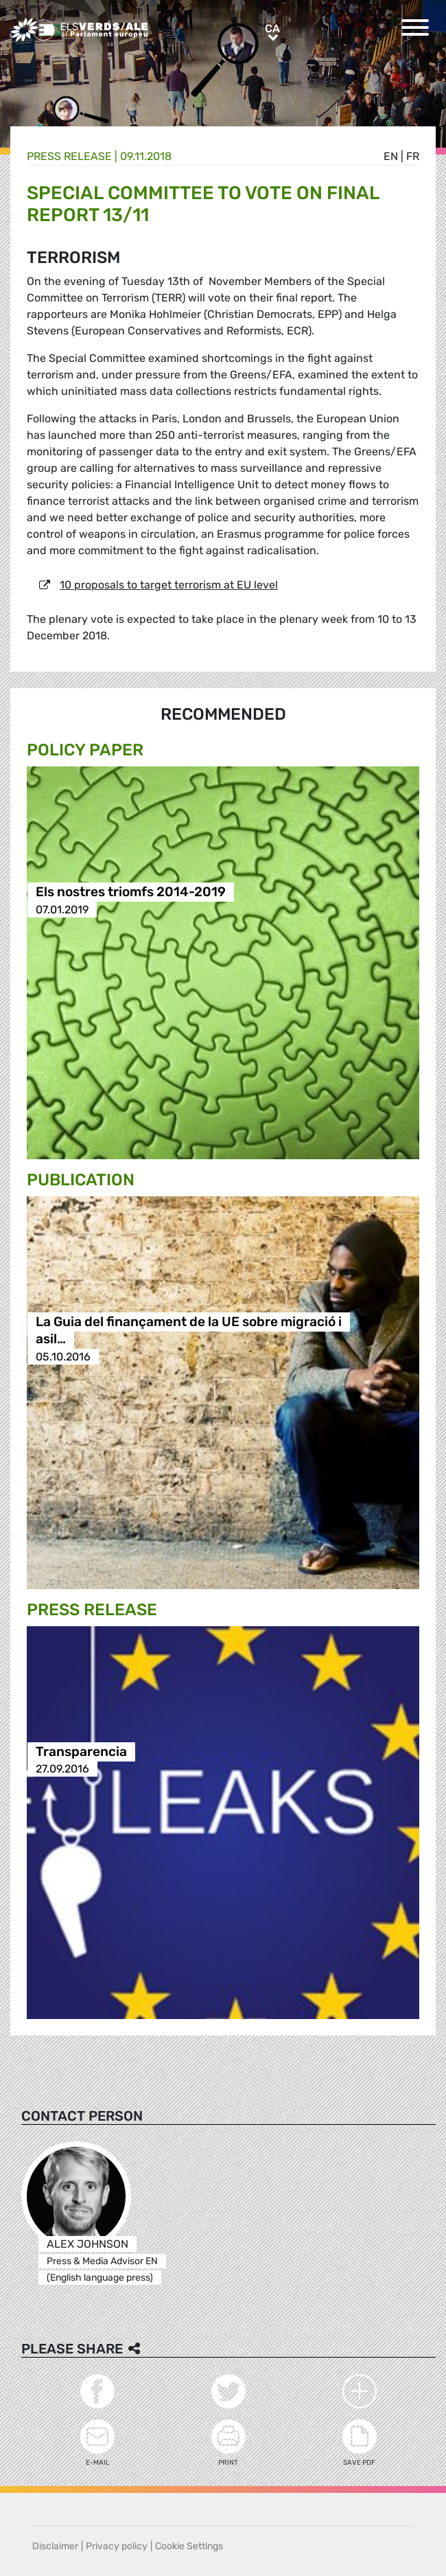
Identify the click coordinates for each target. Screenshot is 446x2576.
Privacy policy (117, 2546)
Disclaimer (55, 2546)
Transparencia (81, 1751)
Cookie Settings (189, 2546)
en (391, 156)
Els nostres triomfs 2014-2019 (131, 892)
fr (412, 156)
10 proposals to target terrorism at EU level (169, 584)
